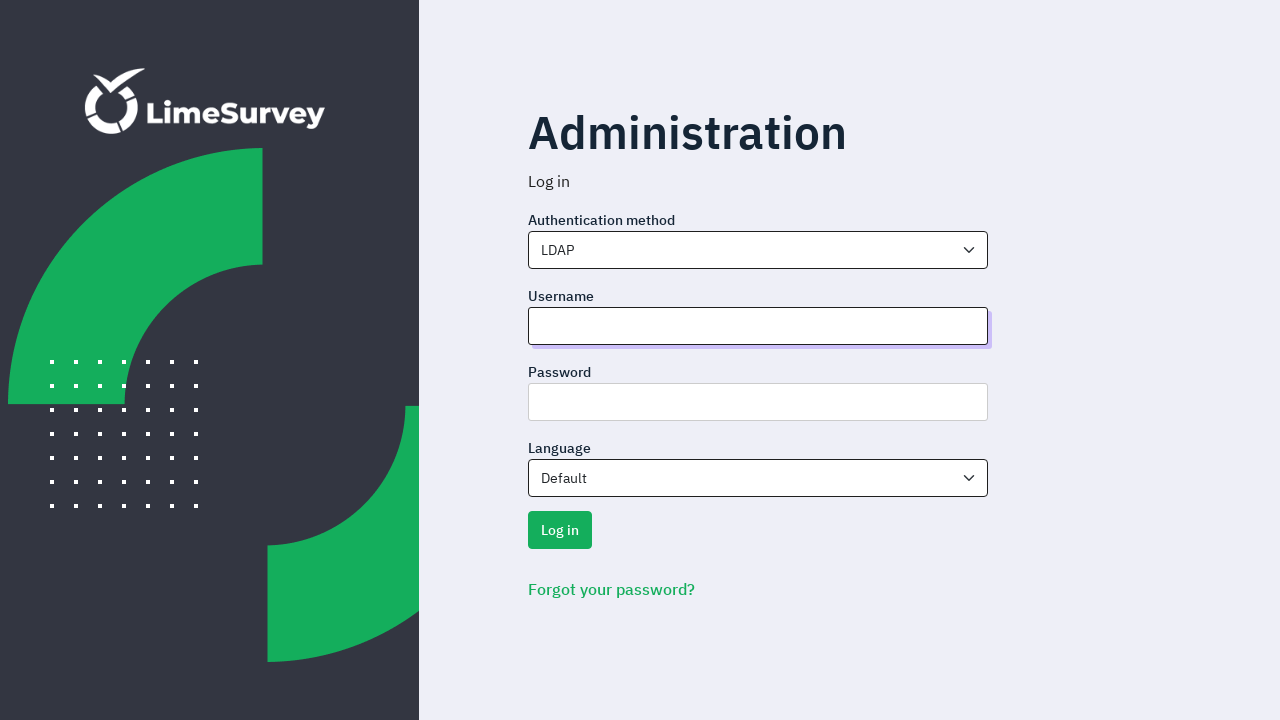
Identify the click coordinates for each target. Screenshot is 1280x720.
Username (561, 296)
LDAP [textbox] (557, 250)
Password (559, 372)
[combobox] (758, 250)
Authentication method (601, 220)
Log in (560, 530)
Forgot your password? (611, 589)
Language (559, 448)
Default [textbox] (564, 478)
